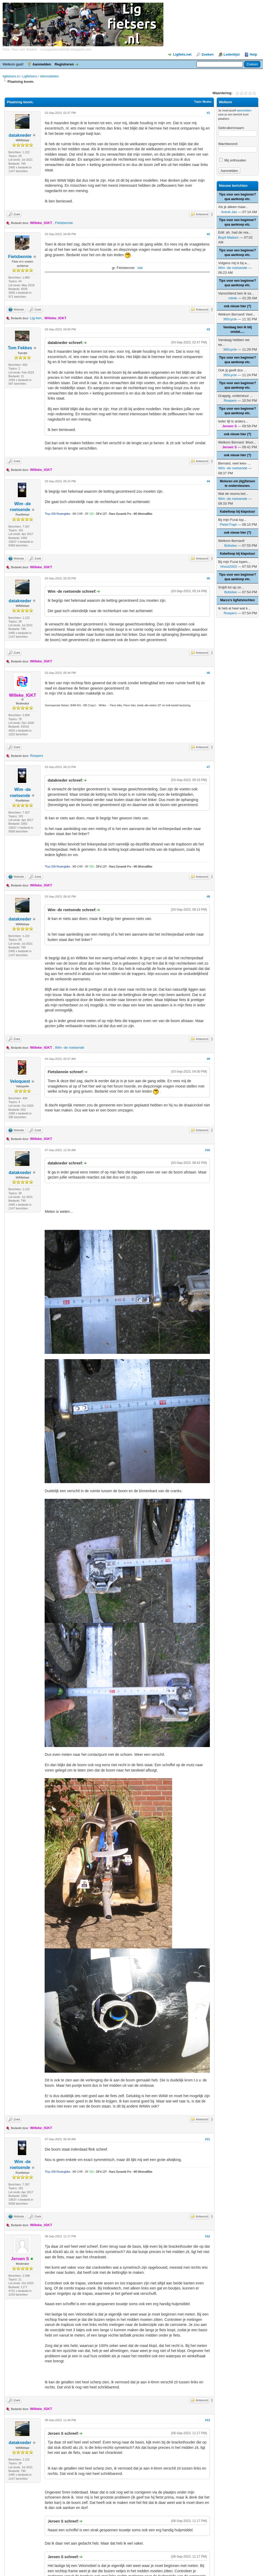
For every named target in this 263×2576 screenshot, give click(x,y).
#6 (208, 672)
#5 (208, 578)
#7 (208, 767)
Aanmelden (41, 64)
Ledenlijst (232, 54)
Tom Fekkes (20, 348)
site (140, 268)
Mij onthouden (232, 160)
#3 (208, 329)
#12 (207, 2236)
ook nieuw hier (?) (237, 306)
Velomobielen (49, 76)
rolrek (232, 298)
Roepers (36, 756)
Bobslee (230, 545)
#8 (208, 896)
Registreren (64, 64)
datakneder (20, 135)
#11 (207, 2139)
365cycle (230, 319)
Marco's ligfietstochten (237, 600)
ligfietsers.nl (11, 76)
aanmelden (244, 110)
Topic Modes (203, 101)
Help (253, 54)
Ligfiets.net (182, 54)
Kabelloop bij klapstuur (237, 511)
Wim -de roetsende (69, 1048)
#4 (208, 481)
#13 (207, 2420)
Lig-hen (35, 318)
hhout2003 (228, 567)
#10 (207, 1150)
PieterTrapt (228, 524)
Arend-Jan (229, 212)
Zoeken (207, 54)
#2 (208, 234)
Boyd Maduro (228, 237)
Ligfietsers (29, 76)
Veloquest (20, 1081)
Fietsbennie (64, 223)
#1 (208, 112)
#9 (208, 1058)
